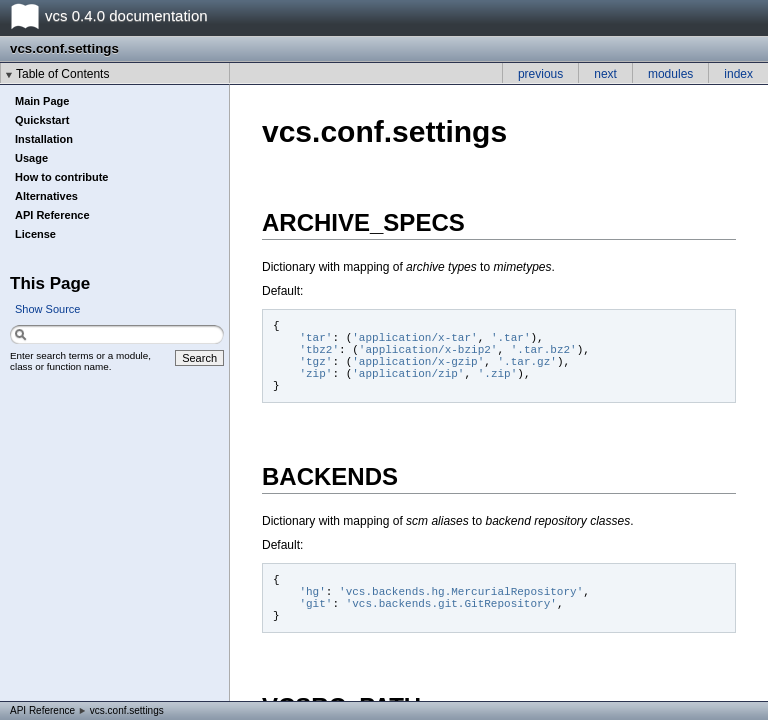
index (738, 74)
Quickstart (42, 120)
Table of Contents (62, 74)
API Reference (52, 215)
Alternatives (46, 196)
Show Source (47, 309)
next (605, 74)
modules (670, 74)
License (35, 234)
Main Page (42, 101)
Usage (31, 158)
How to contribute (62, 177)
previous (540, 74)
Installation (44, 139)
